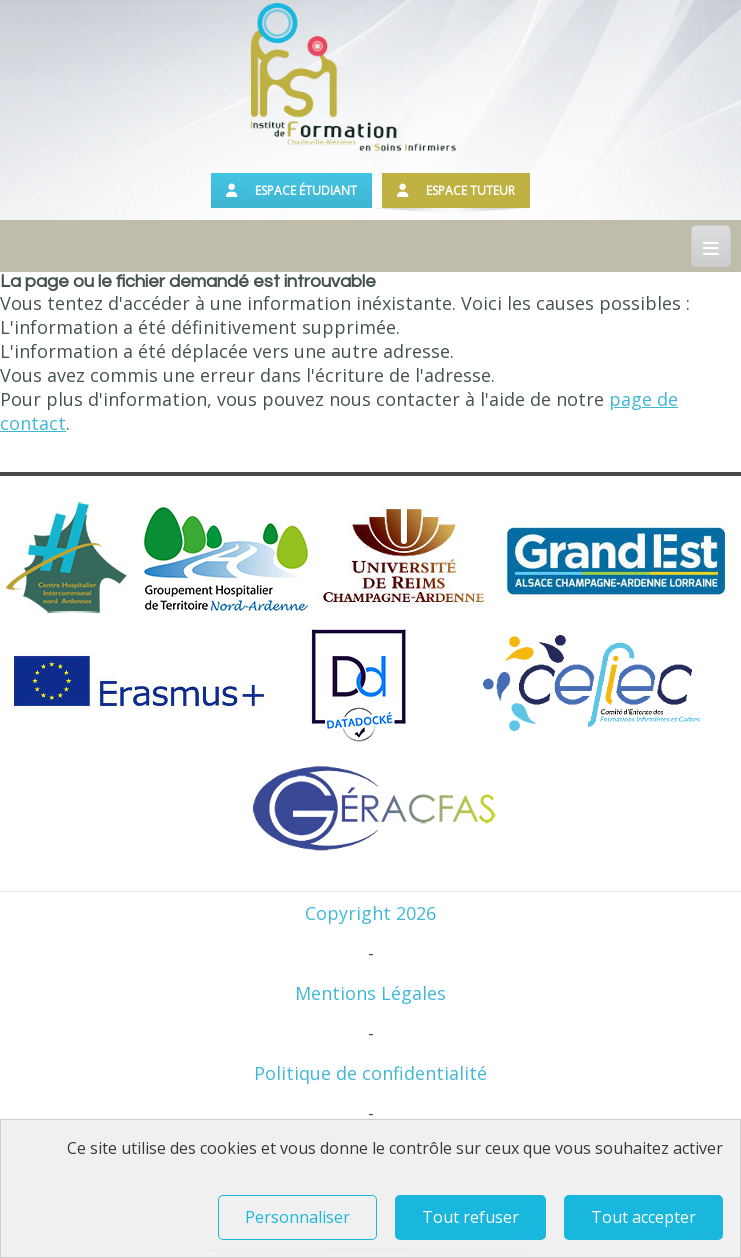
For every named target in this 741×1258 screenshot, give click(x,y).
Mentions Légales (370, 993)
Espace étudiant (291, 190)
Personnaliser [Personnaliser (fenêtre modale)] (297, 1217)
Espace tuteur (456, 190)
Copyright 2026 (370, 913)
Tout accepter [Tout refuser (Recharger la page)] (643, 1217)
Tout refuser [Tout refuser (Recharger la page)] (470, 1217)
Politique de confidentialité (370, 1073)
